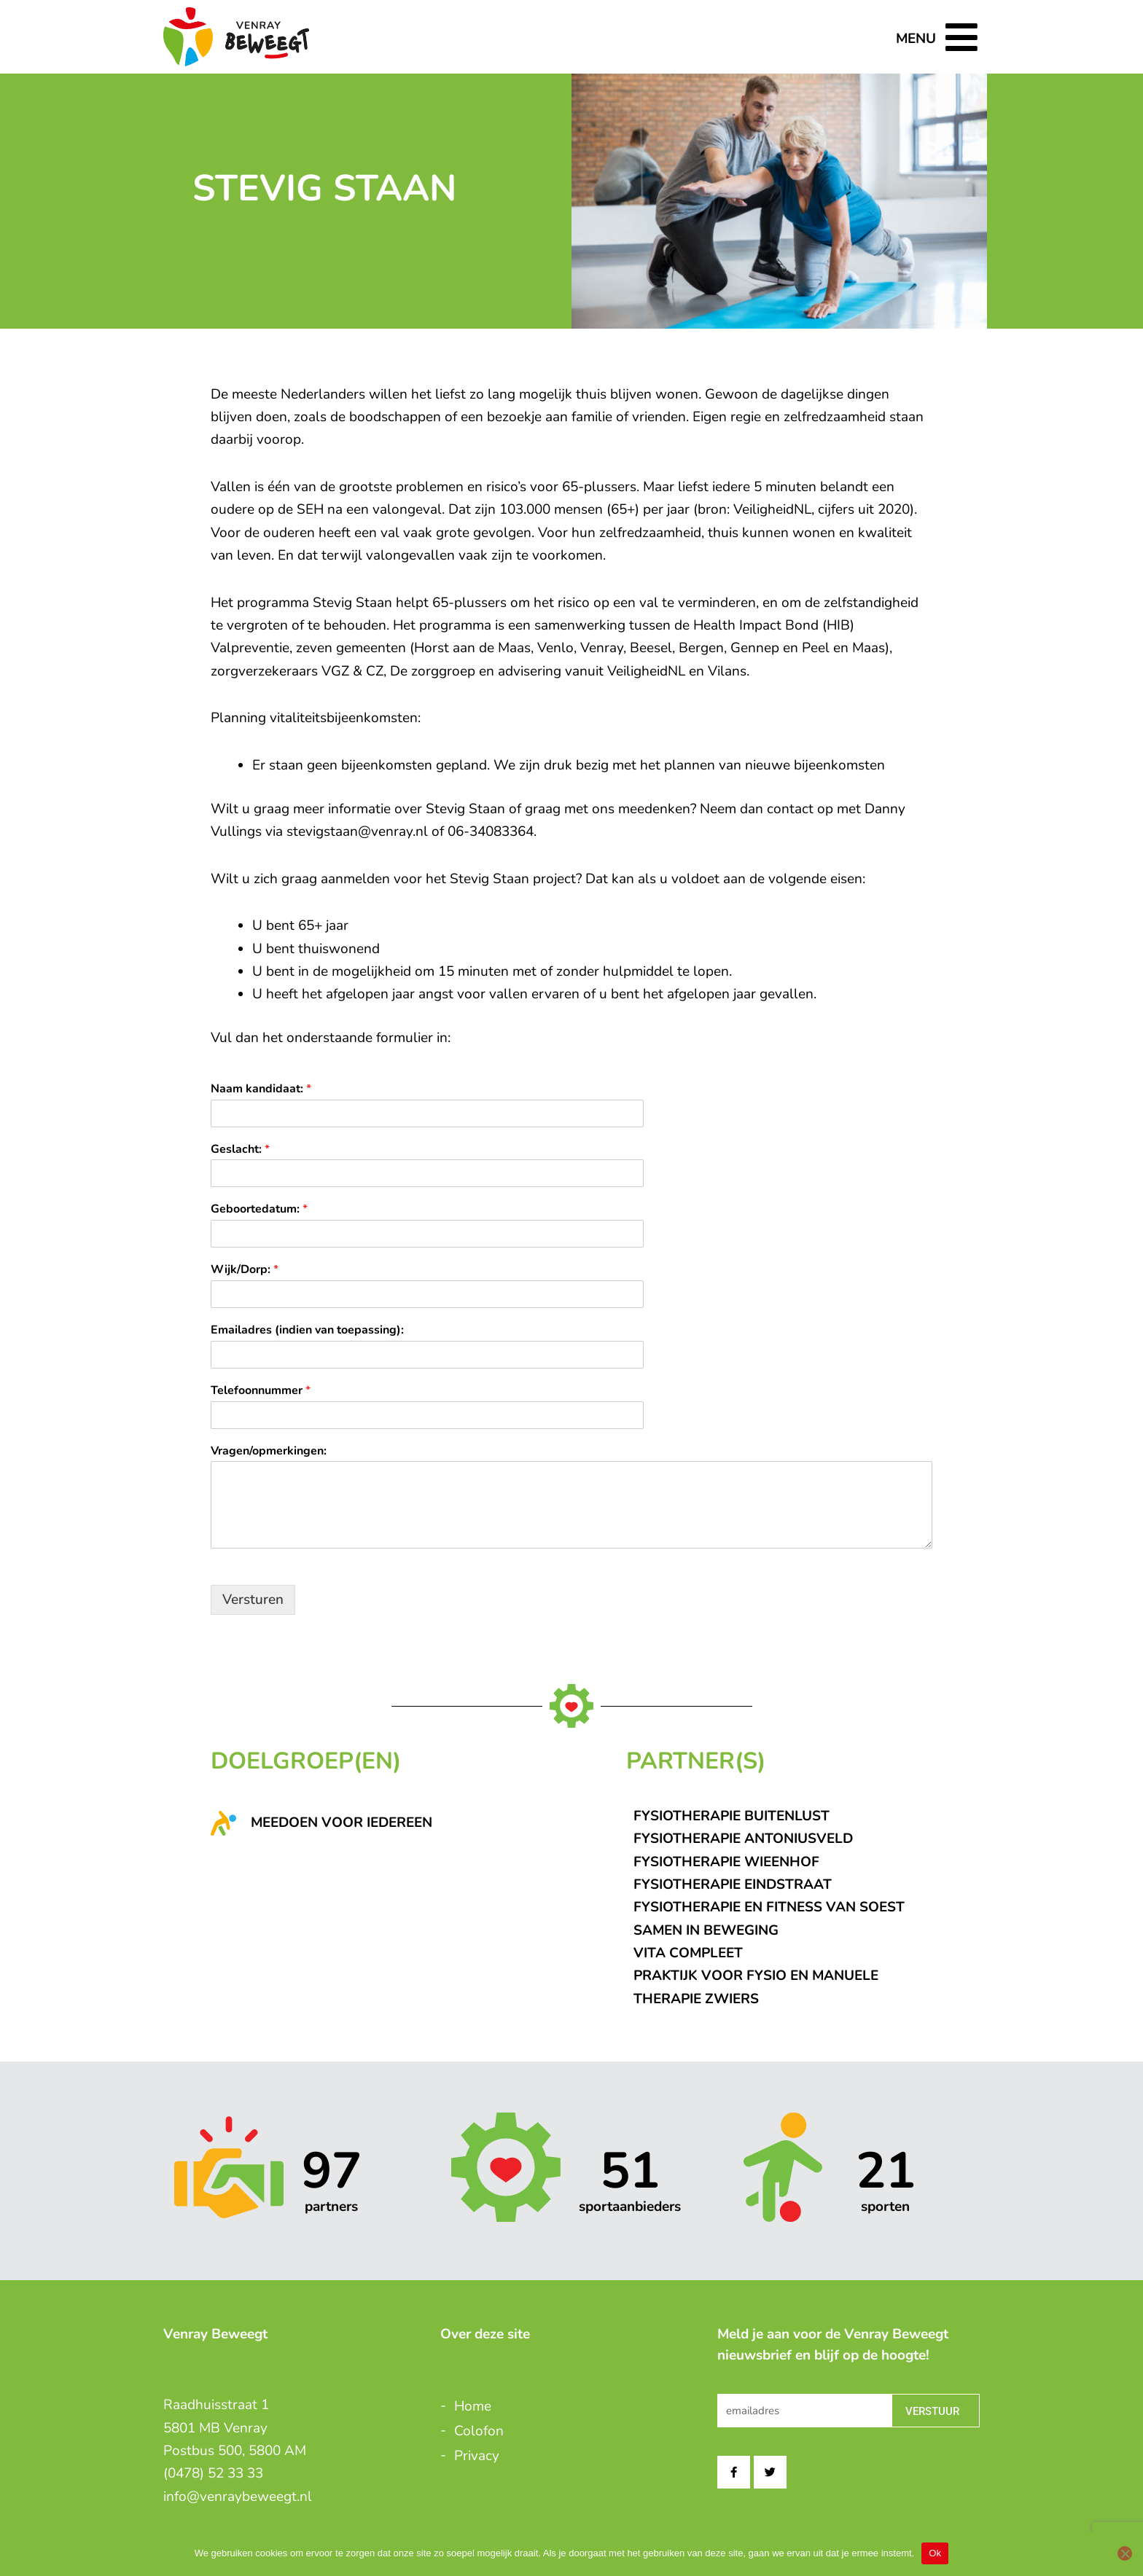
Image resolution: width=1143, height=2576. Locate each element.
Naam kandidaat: (261, 1089)
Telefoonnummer (261, 1390)
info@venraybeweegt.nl (237, 2496)
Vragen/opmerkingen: (269, 1451)
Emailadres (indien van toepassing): (307, 1330)
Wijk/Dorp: (244, 1269)
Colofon (479, 2431)
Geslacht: (240, 1149)
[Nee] (1124, 2553)
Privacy (476, 2455)
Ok (935, 2553)
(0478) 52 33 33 (213, 2473)
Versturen (253, 1599)
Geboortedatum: (259, 1209)
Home (472, 2406)
